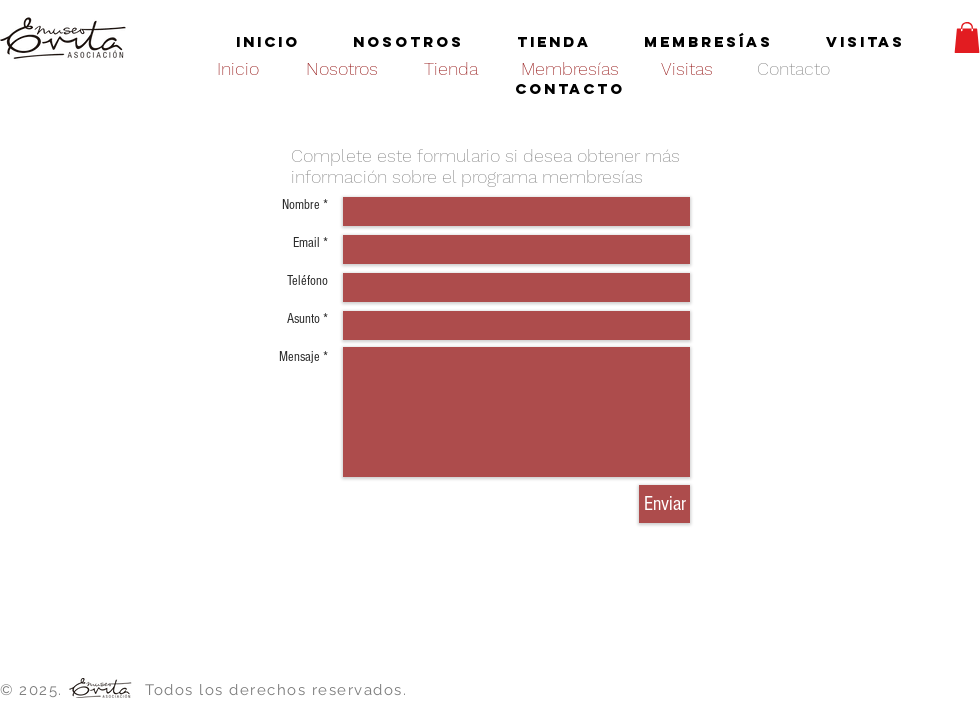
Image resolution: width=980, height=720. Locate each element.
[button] (967, 37)
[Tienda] (451, 68)
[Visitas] (686, 68)
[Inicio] (238, 68)
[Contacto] (793, 68)
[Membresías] (569, 68)
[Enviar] (664, 504)
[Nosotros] (342, 68)
